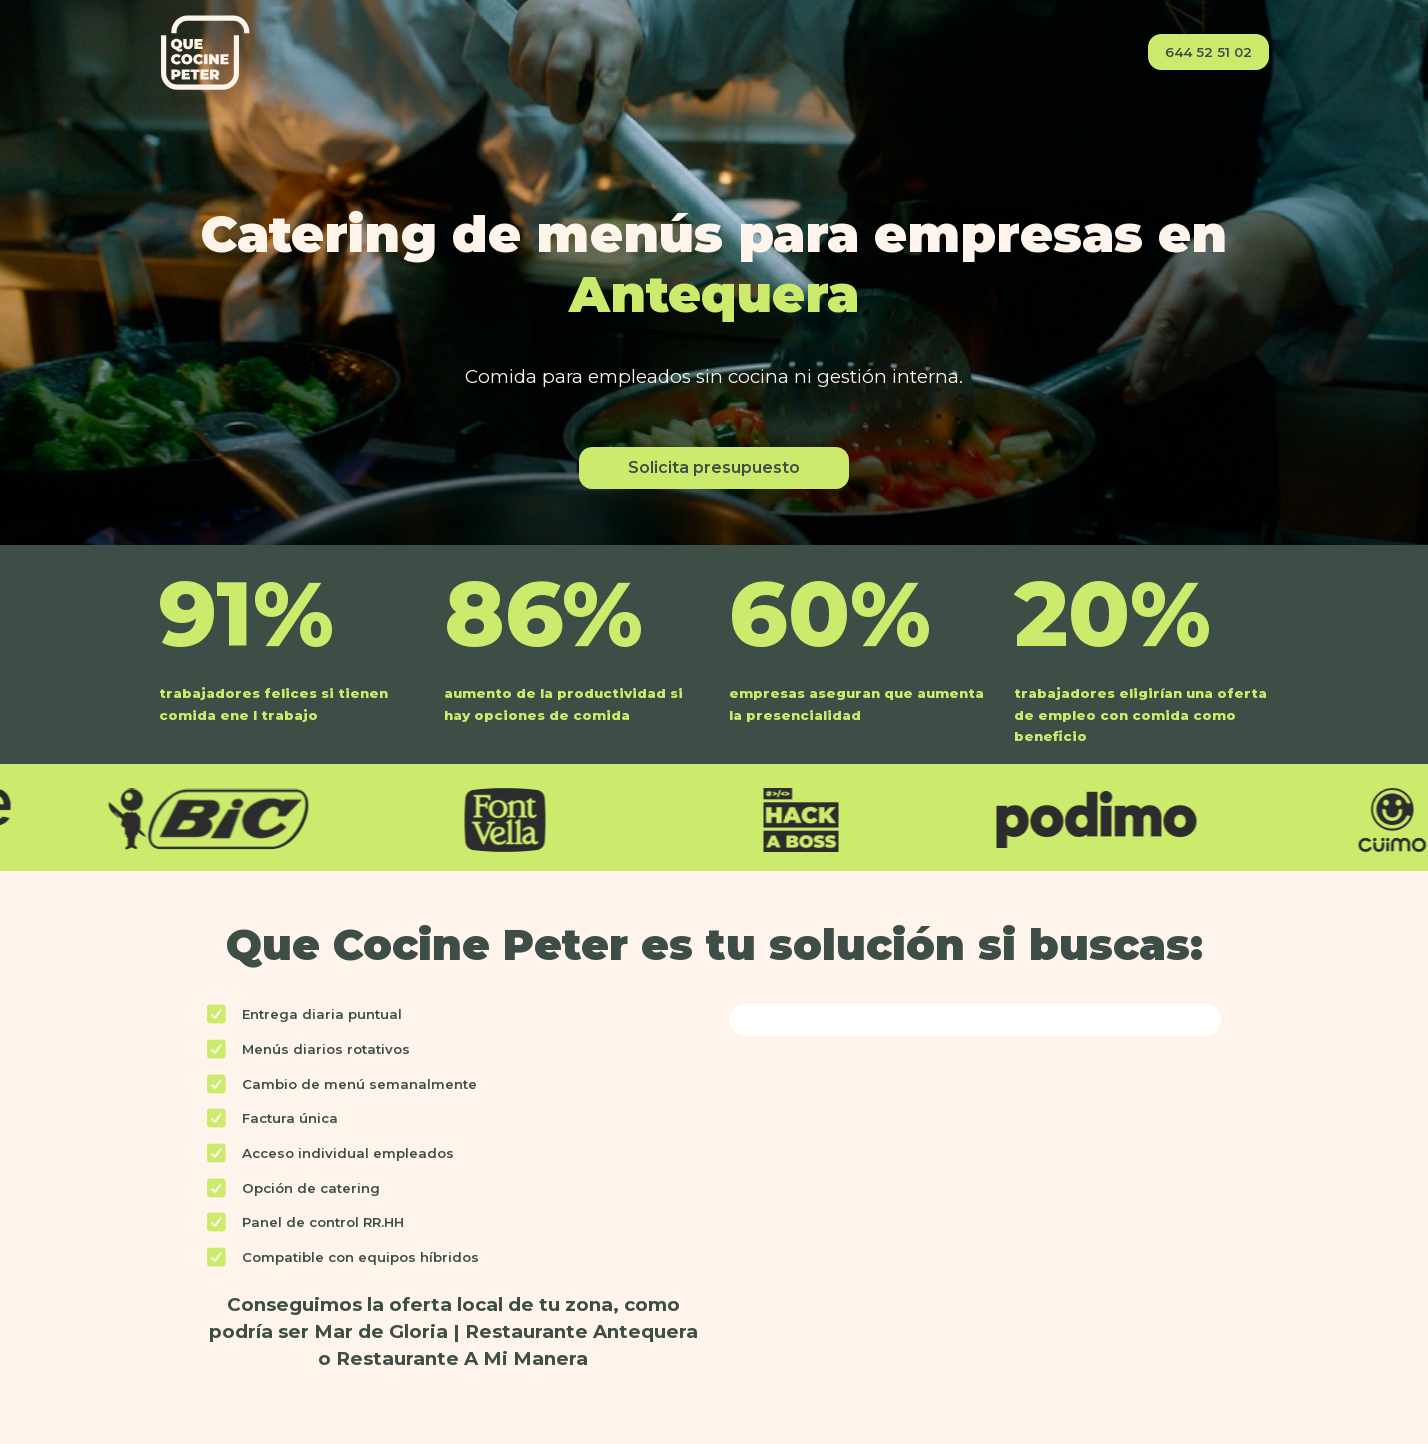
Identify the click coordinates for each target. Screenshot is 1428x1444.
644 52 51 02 (1208, 52)
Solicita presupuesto (714, 467)
